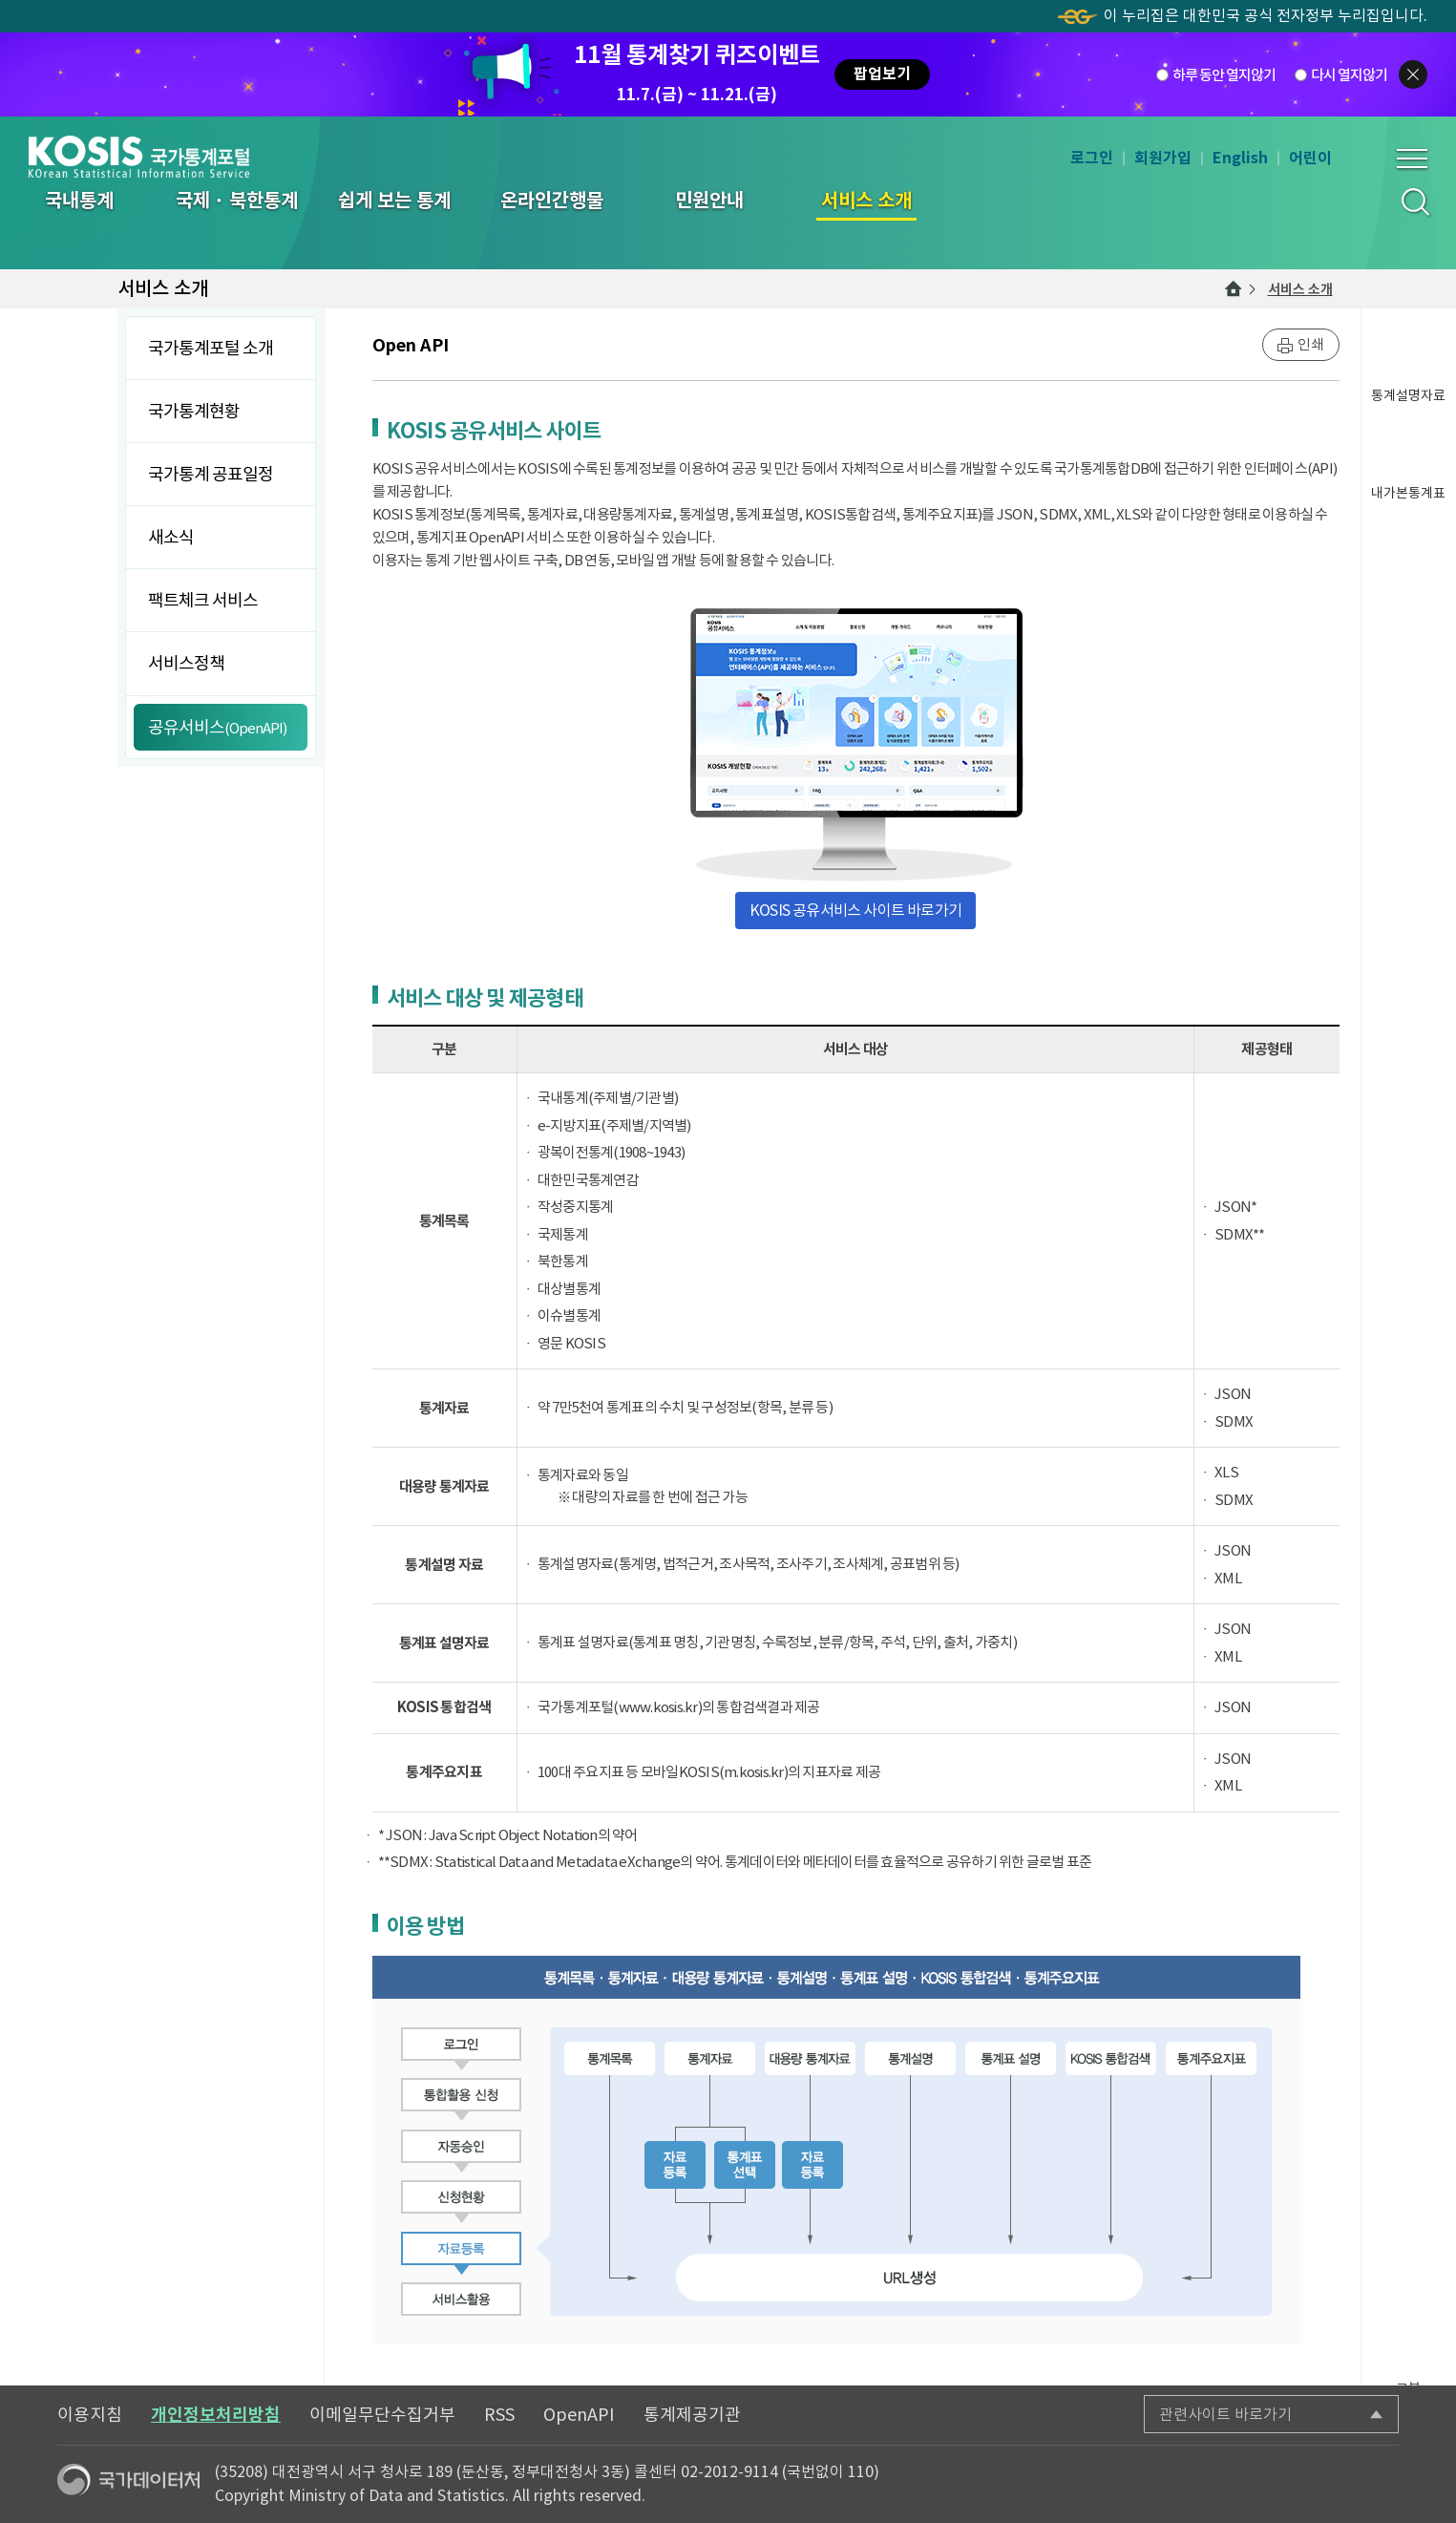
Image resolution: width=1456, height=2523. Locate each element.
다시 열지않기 (1349, 74)
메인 (1233, 289)
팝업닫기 (1413, 74)
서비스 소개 (1300, 289)
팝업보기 (882, 74)
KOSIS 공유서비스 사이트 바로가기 (855, 910)
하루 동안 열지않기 (1224, 74)
